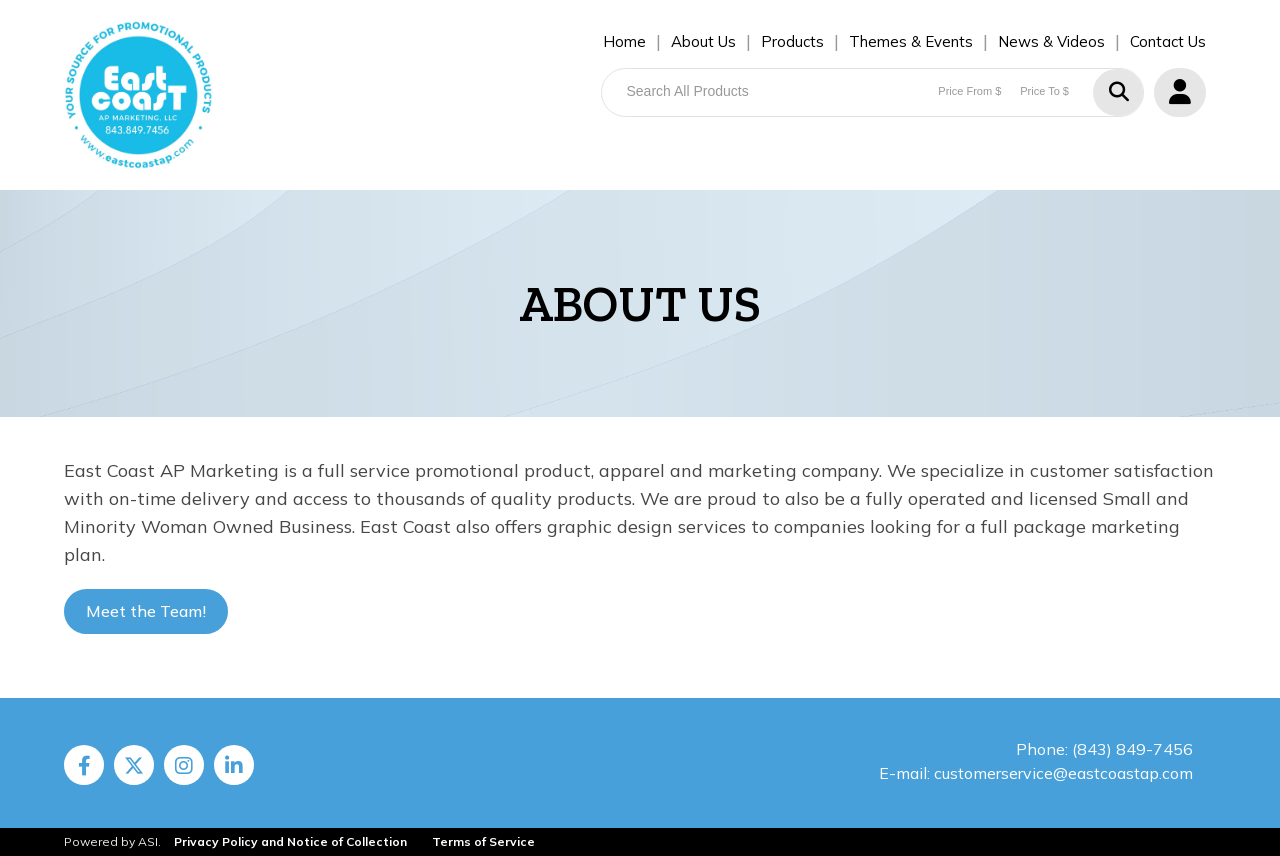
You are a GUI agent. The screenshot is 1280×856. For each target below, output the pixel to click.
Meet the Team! (146, 611)
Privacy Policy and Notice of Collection (290, 841)
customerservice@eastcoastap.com (1063, 773)
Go (1118, 92)
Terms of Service (483, 841)
